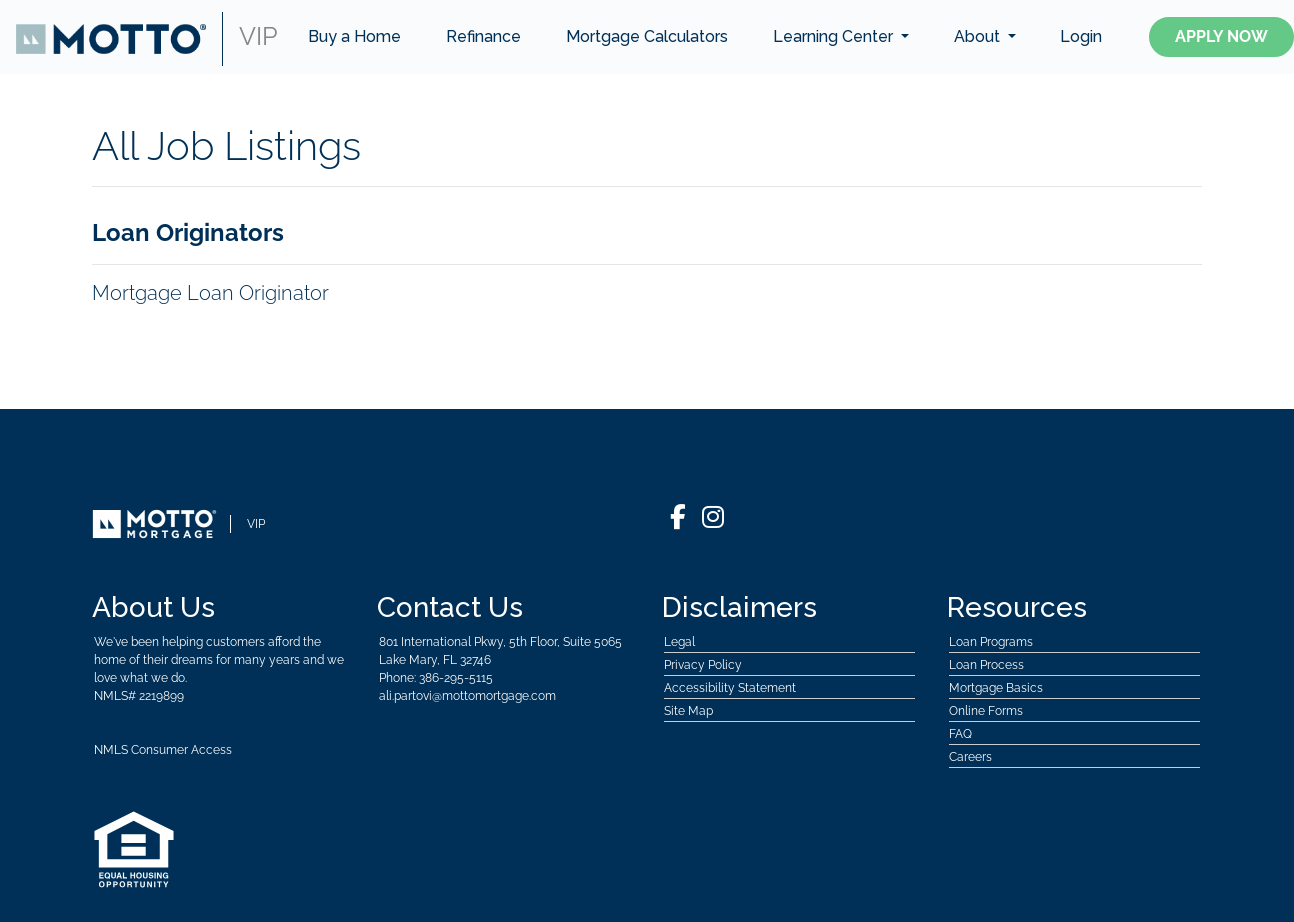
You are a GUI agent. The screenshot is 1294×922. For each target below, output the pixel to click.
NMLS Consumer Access (163, 750)
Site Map (688, 711)
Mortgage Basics (996, 688)
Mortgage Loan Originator (210, 293)
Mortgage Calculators (647, 36)
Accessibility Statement (730, 688)
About (979, 36)
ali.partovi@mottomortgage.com (467, 696)
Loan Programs (991, 642)
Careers (970, 757)
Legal (679, 642)
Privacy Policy (703, 665)
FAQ (960, 734)
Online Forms (986, 711)
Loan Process (986, 665)
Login (1081, 36)
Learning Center (835, 36)
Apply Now (1221, 36)
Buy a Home (354, 36)
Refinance (483, 36)
